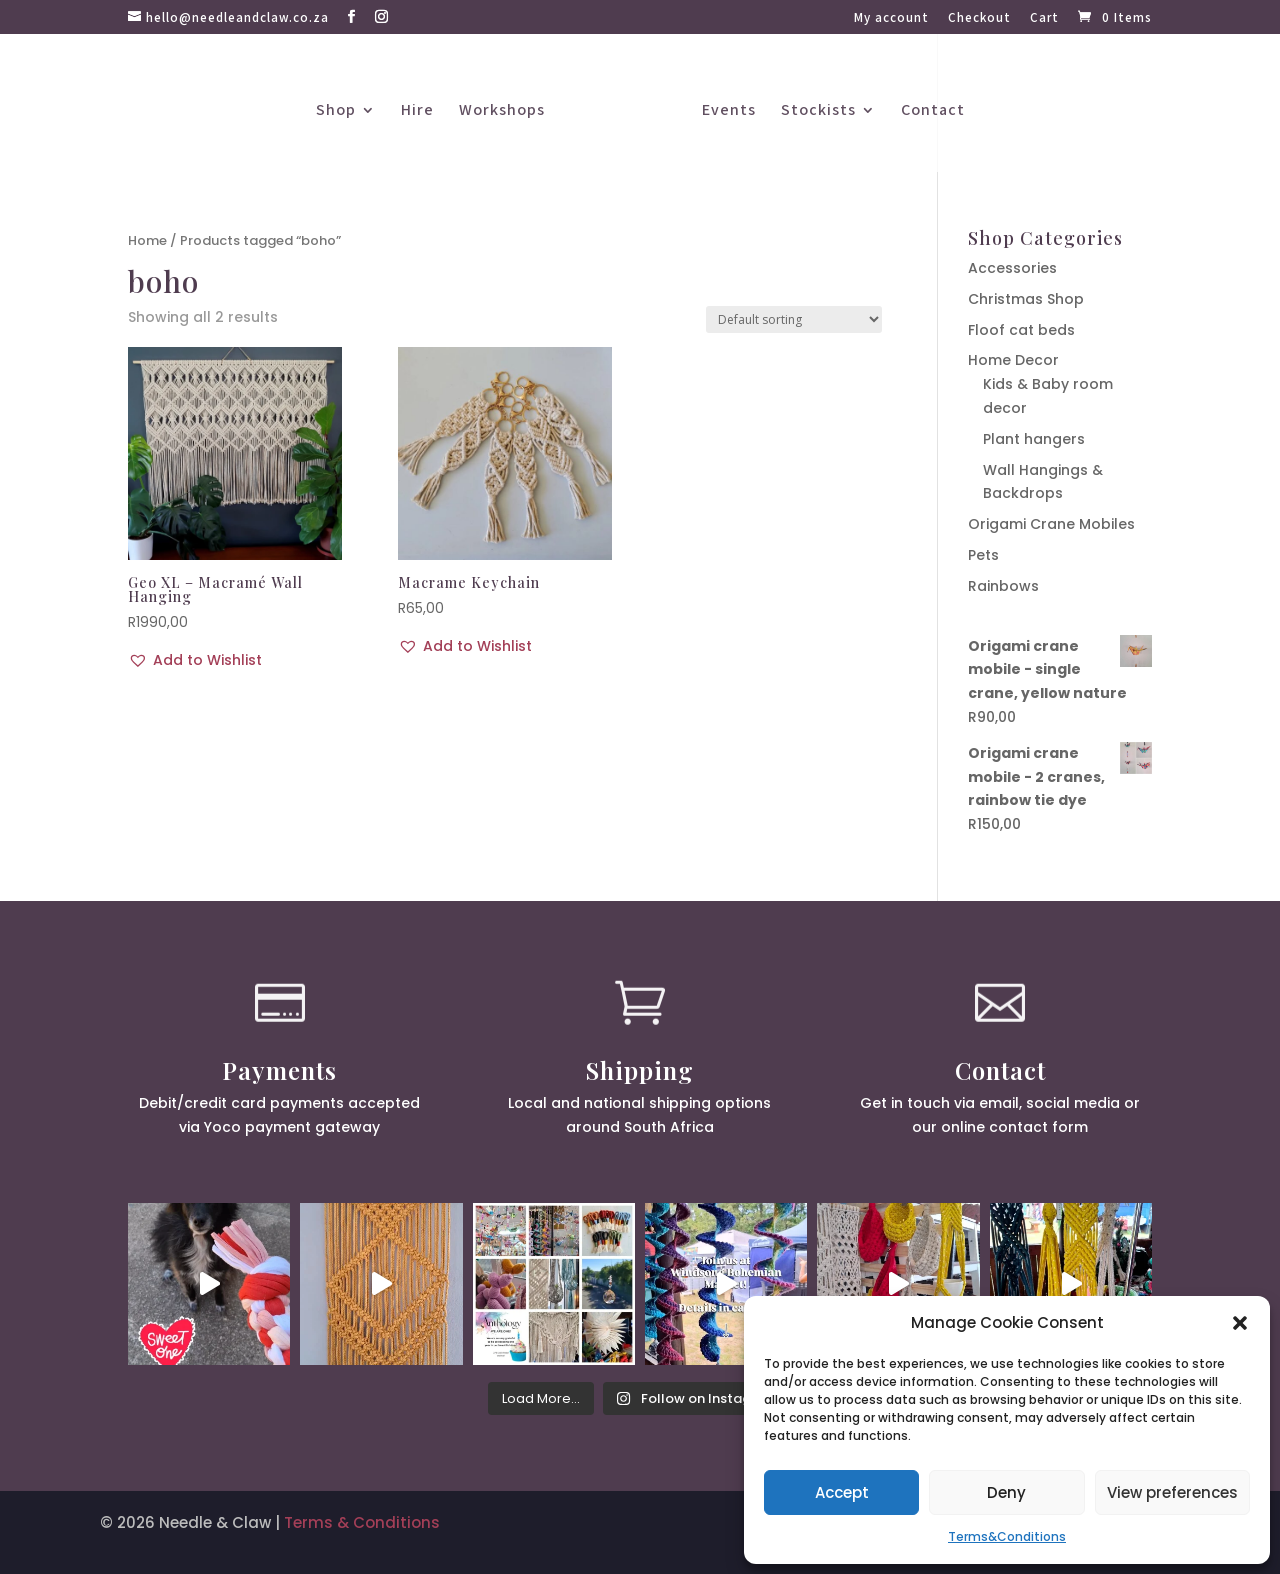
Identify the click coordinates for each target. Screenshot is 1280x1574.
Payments (279, 1070)
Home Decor (1013, 360)
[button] (1240, 1323)
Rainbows (1003, 586)
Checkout (979, 18)
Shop (336, 111)
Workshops (502, 111)
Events (729, 111)
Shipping (640, 1070)
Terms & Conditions (362, 1522)
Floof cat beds (1021, 330)
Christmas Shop (1026, 299)
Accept (842, 1492)
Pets (983, 555)
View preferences (1172, 1492)
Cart (1044, 18)
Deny (1006, 1492)
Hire (417, 111)
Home (147, 240)
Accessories (1012, 268)
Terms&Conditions (1007, 1536)
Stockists (818, 111)
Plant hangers (1034, 439)
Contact (933, 111)
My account (891, 18)
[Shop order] (794, 319)
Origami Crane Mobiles (1051, 524)
